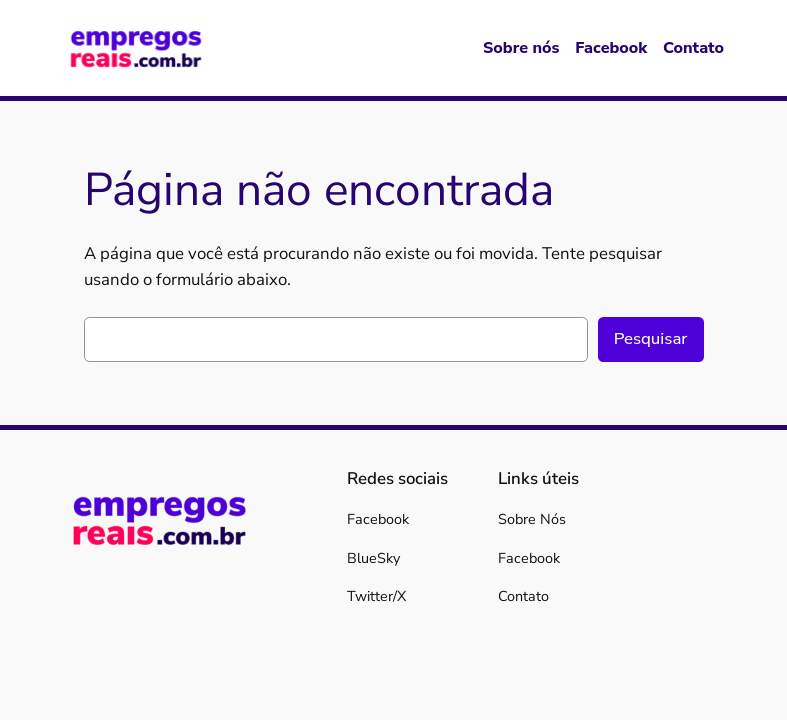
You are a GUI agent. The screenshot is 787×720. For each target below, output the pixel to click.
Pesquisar (651, 338)
